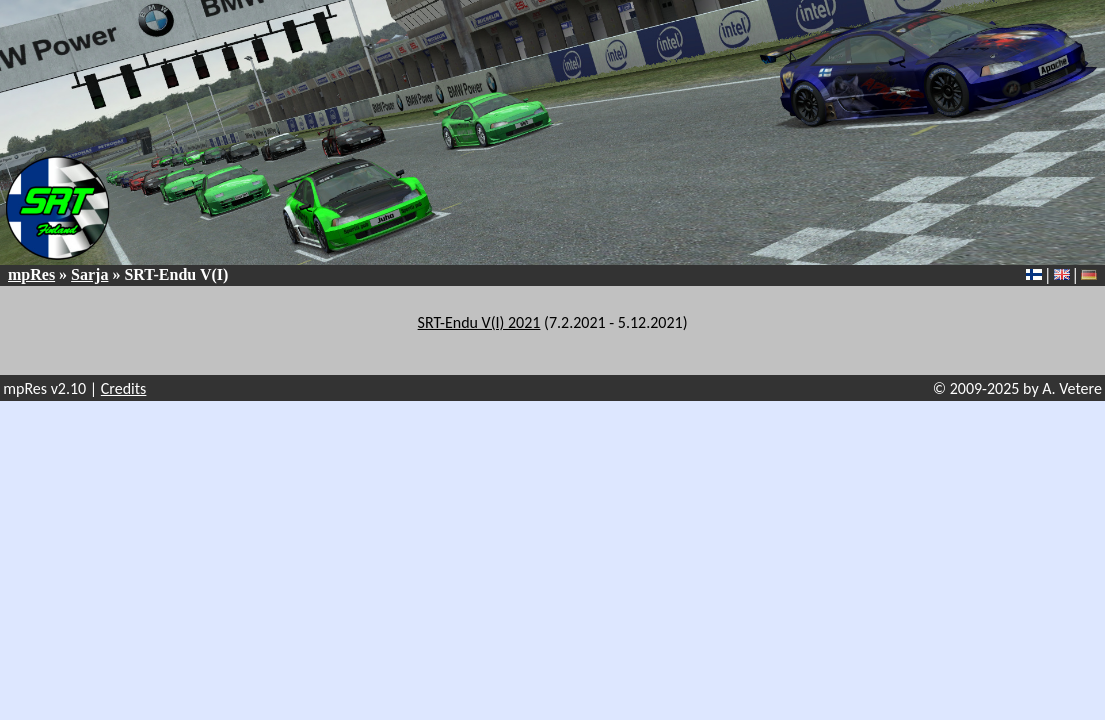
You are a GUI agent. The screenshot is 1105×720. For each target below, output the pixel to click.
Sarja (89, 274)
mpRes (31, 274)
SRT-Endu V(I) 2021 (479, 322)
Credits (124, 388)
